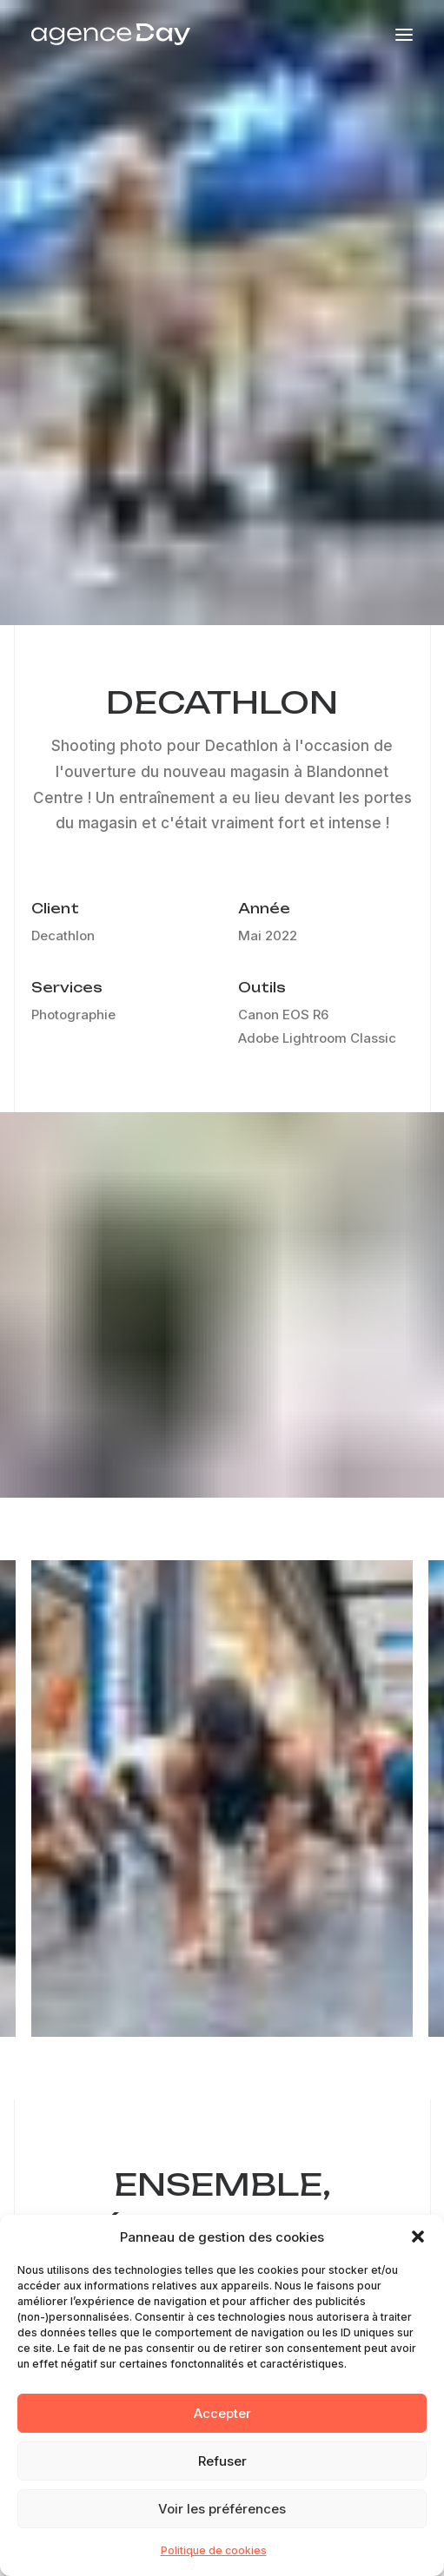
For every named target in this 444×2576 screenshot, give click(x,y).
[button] (418, 2247)
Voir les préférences (222, 2518)
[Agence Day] (110, 34)
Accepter (222, 2423)
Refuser (222, 2470)
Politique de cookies (214, 2560)
